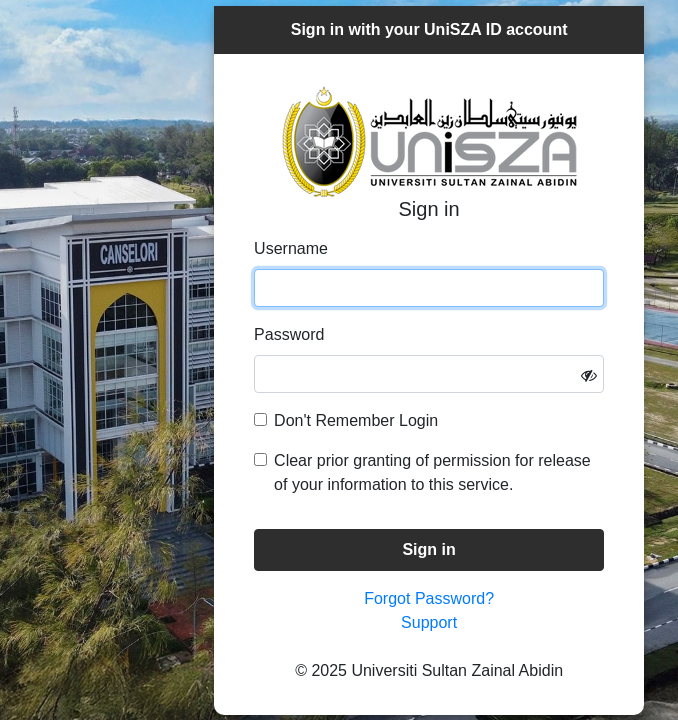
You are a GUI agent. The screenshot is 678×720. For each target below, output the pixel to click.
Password (289, 334)
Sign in (428, 549)
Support (429, 622)
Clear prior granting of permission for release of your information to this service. (432, 472)
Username (291, 248)
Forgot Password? (429, 598)
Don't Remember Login (356, 420)
